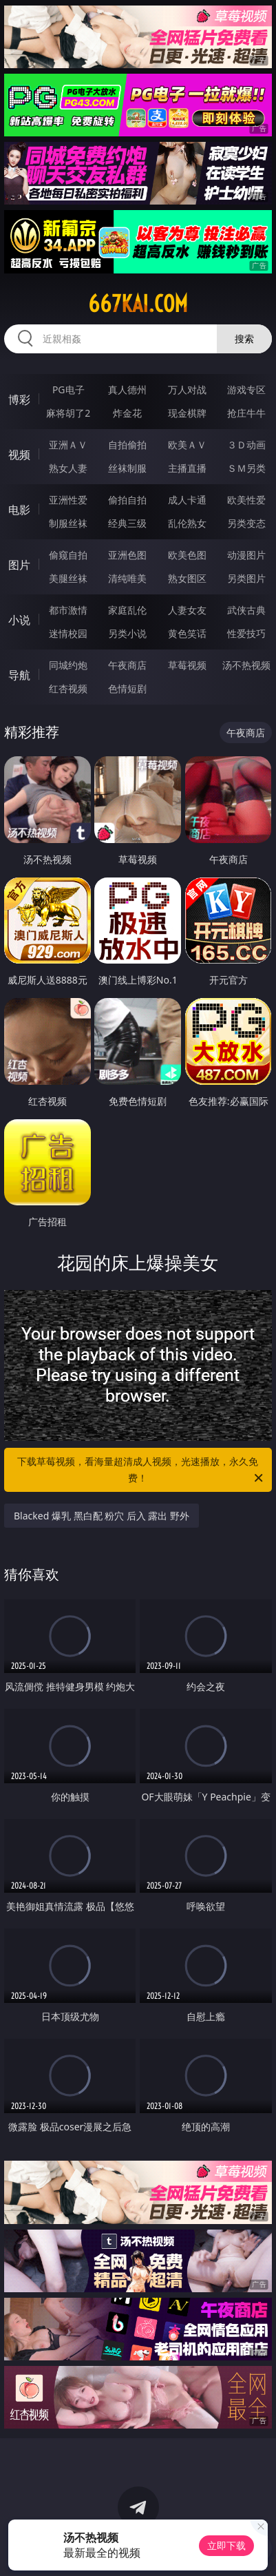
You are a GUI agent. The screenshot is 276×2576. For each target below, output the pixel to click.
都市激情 (68, 609)
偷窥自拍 (68, 554)
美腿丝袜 (68, 578)
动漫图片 (246, 554)
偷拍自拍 (127, 499)
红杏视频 (68, 688)
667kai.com (138, 304)
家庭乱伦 (127, 609)
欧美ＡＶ (187, 444)
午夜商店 (127, 665)
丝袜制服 (127, 468)
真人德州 (127, 389)
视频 (19, 454)
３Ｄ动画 (246, 444)
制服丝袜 (68, 523)
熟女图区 (187, 578)
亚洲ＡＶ (68, 444)
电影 (19, 509)
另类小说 (127, 633)
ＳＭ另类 (246, 468)
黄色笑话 (187, 633)
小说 (19, 619)
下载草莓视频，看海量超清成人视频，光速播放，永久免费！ (140, 1470)
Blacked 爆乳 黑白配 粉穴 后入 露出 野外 (101, 1515)
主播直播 (187, 468)
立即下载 (226, 2545)
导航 (19, 675)
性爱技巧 (246, 633)
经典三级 (127, 523)
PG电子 (68, 389)
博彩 (19, 399)
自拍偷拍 (127, 444)
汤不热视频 (246, 665)
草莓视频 (187, 665)
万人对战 (187, 389)
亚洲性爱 (68, 499)
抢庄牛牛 (246, 412)
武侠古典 (246, 609)
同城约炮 (68, 665)
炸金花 (127, 412)
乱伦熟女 (187, 523)
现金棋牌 (187, 412)
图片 (19, 564)
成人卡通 (187, 499)
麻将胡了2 (68, 412)
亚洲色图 (127, 554)
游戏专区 (246, 389)
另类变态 (246, 523)
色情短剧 (127, 688)
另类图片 (246, 578)
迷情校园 (68, 633)
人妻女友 (187, 609)
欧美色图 (187, 554)
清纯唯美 (127, 578)
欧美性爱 (246, 499)
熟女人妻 (68, 468)
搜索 (244, 338)
